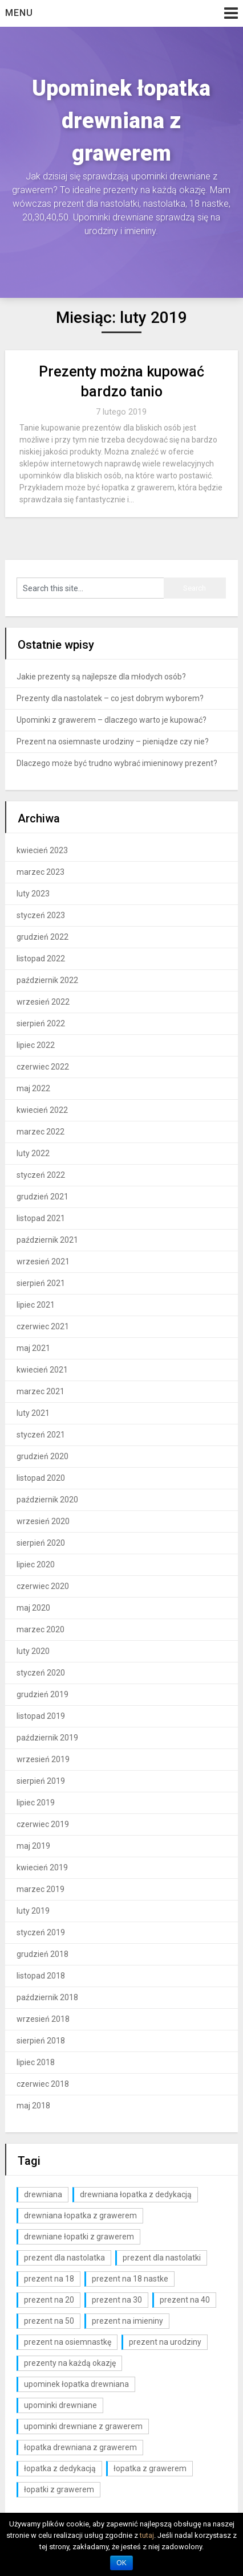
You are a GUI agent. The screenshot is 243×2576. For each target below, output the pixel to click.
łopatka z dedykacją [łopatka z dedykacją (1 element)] (60, 2468)
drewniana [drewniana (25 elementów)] (43, 2194)
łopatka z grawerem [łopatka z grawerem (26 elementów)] (150, 2468)
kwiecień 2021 (42, 1369)
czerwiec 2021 (43, 1326)
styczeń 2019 (41, 1932)
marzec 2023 (40, 872)
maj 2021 (33, 1348)
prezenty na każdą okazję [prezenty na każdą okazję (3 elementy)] (70, 2363)
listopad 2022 (41, 958)
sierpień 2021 (41, 1283)
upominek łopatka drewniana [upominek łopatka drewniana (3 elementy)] (76, 2384)
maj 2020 (33, 1607)
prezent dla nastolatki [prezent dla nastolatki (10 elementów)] (162, 2257)
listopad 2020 (41, 1477)
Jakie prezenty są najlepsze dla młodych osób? (101, 676)
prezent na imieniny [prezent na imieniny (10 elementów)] (127, 2320)
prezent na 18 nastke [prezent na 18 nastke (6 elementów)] (130, 2278)
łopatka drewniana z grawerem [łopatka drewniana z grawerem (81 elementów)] (80, 2447)
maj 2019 (33, 1845)
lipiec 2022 (36, 1045)
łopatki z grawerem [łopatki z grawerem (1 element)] (59, 2489)
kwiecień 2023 (42, 850)
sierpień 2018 (41, 2040)
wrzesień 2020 (43, 1521)
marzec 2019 (40, 1889)
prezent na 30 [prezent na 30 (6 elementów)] (117, 2299)
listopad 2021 (41, 1218)
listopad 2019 (41, 1716)
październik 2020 (47, 1499)
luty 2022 (33, 1153)
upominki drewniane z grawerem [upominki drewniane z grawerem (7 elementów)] (83, 2426)
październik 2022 (47, 980)
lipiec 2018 (36, 2062)
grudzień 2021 (42, 1196)
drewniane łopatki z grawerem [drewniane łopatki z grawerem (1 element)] (79, 2236)
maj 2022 (33, 1088)
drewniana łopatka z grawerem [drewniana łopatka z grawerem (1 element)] (80, 2215)
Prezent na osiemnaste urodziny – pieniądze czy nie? (113, 741)
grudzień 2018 (42, 1954)
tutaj (147, 2535)
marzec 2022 (40, 1131)
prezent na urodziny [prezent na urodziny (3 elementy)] (165, 2341)
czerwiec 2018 (43, 2083)
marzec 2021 (40, 1391)
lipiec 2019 (36, 1802)
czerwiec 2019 (43, 1824)
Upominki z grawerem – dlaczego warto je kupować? (111, 719)
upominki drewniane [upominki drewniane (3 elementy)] (60, 2405)
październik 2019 (47, 1737)
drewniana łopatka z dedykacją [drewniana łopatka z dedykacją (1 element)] (136, 2194)
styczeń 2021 (41, 1434)
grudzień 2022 (42, 936)
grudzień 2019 (42, 1694)
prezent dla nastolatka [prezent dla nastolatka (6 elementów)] (64, 2257)
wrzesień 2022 (43, 1001)
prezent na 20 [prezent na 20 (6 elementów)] (49, 2299)
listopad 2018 (41, 1975)
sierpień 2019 (41, 1780)
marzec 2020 (40, 1629)
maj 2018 (33, 2105)
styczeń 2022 (41, 1175)
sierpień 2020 (41, 1542)
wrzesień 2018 (43, 2019)
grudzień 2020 (42, 1456)
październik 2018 (47, 1997)
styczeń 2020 (41, 1672)
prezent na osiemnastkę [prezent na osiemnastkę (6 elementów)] (67, 2341)
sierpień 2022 (41, 1023)
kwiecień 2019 (42, 1867)
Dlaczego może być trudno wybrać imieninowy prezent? (117, 763)
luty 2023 (33, 893)
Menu (19, 12)
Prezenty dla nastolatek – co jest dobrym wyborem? (110, 698)
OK (121, 2563)
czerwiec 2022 (43, 1066)
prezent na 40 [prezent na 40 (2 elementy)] (185, 2299)
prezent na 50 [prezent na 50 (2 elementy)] (49, 2320)
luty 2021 (33, 1413)
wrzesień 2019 (43, 1759)
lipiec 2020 (36, 1564)
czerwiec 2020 (43, 1586)
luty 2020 (33, 1651)
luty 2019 (33, 1910)
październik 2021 (47, 1239)
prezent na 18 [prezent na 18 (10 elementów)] (49, 2278)
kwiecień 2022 (42, 1110)
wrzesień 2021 (43, 1261)
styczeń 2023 (41, 915)
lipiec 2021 (36, 1304)
